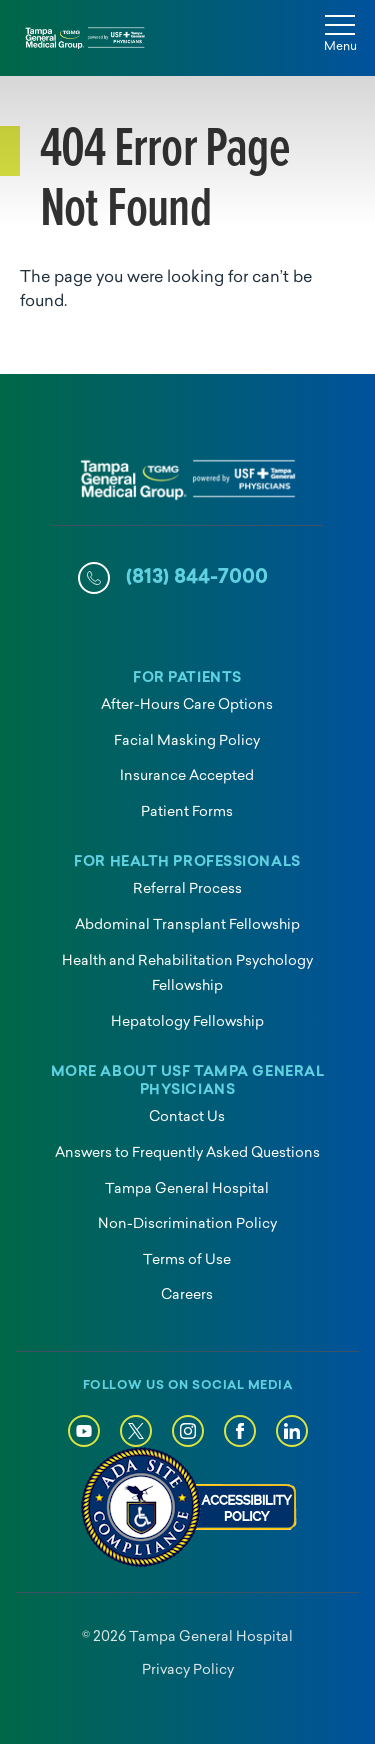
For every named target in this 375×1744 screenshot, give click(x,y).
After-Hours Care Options (187, 705)
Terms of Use (187, 1260)
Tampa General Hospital (187, 1189)
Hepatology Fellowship (187, 1022)
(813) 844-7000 (197, 578)
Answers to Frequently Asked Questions (187, 1153)
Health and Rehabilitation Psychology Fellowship (187, 974)
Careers (187, 1295)
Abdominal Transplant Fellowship (187, 925)
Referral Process (187, 889)
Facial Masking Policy (187, 741)
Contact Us (187, 1117)
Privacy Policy (188, 1670)
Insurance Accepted (187, 776)
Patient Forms (187, 812)
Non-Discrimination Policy (187, 1224)
